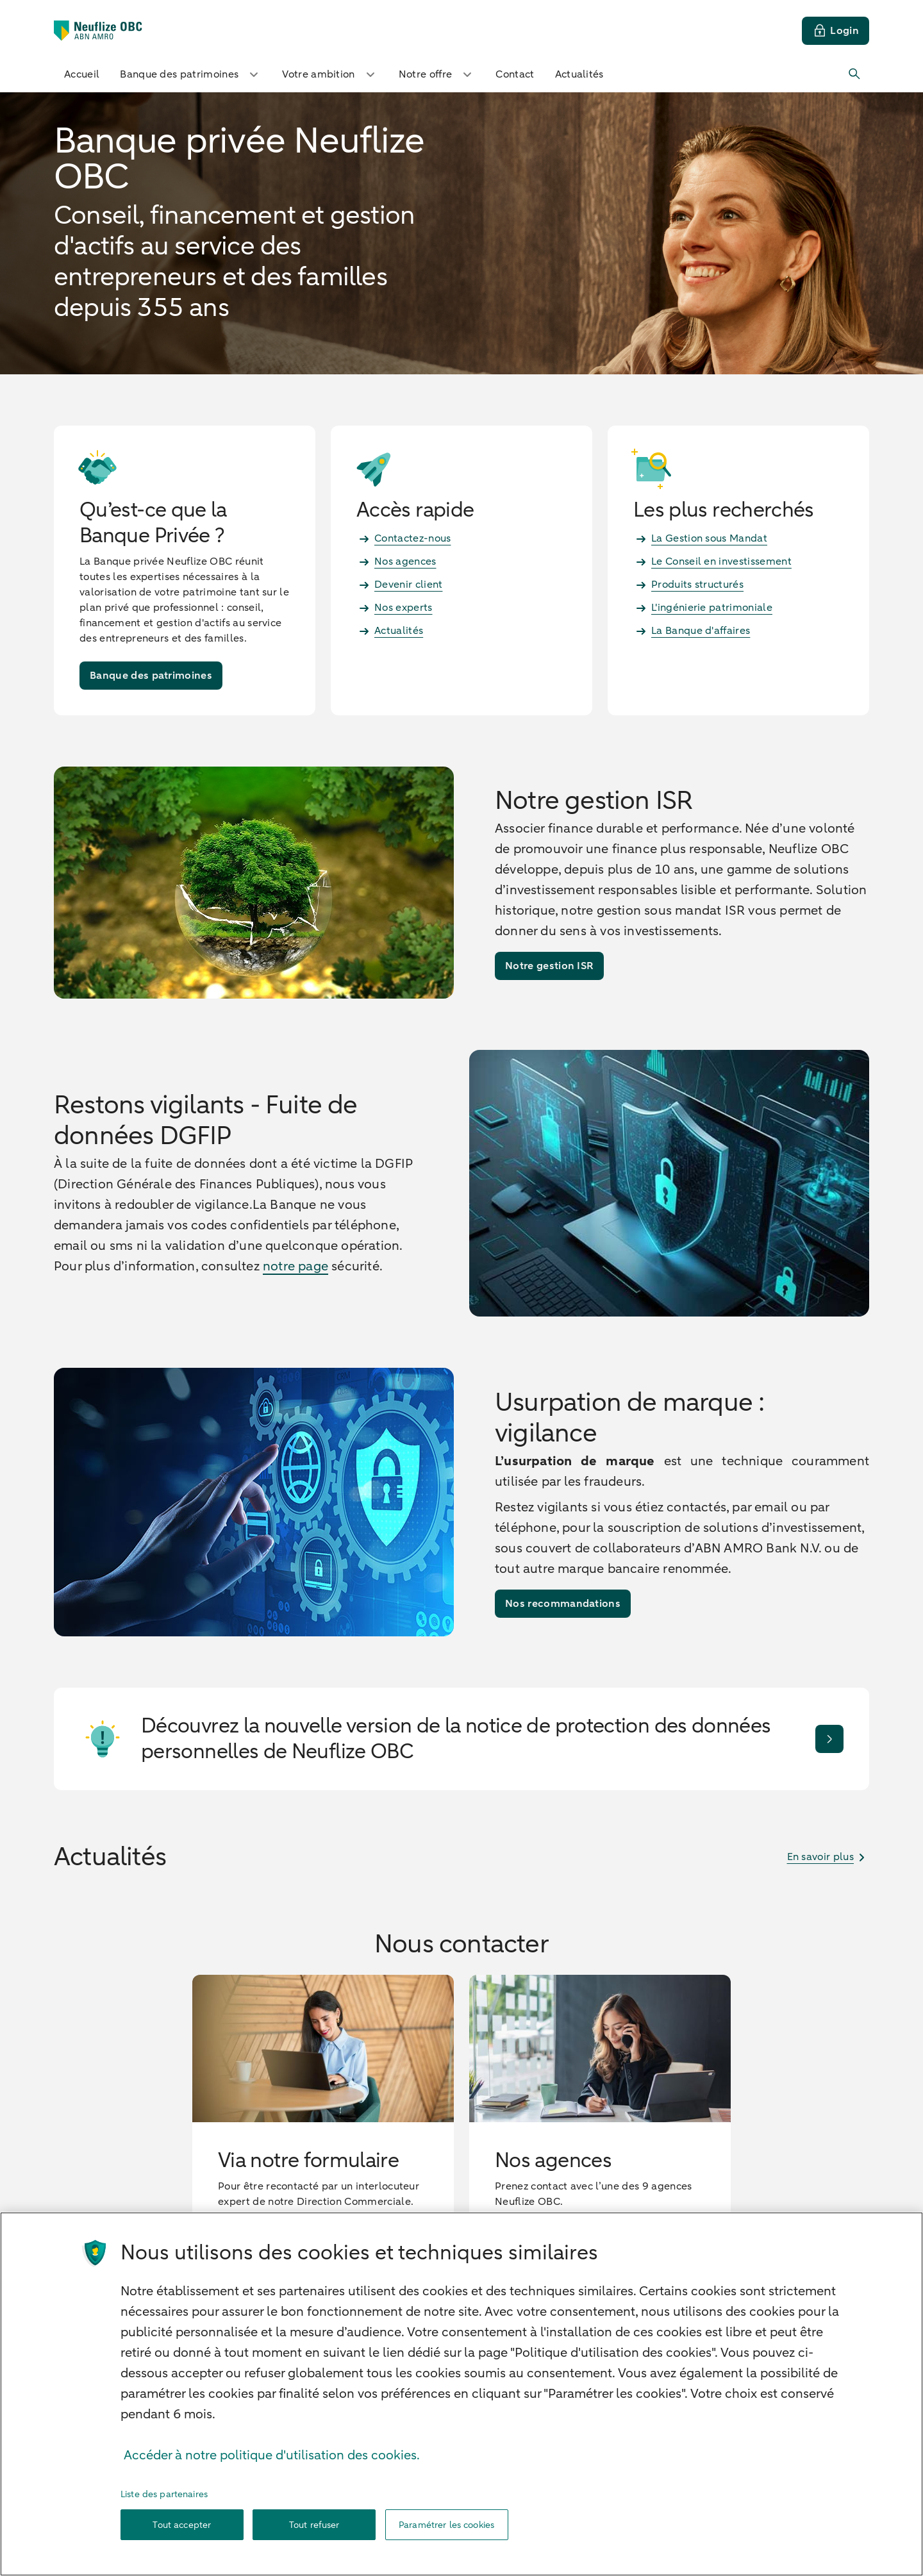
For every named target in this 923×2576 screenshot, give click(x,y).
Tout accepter (182, 2531)
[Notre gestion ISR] (549, 966)
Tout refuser (314, 2531)
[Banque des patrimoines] (150, 675)
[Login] (835, 31)
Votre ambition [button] (330, 74)
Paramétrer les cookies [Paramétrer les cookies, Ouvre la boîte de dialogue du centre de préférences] (446, 2531)
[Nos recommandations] (563, 1604)
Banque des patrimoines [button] (191, 74)
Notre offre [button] (437, 74)
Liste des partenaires (164, 2501)
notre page (295, 1266)
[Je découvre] (829, 1739)
